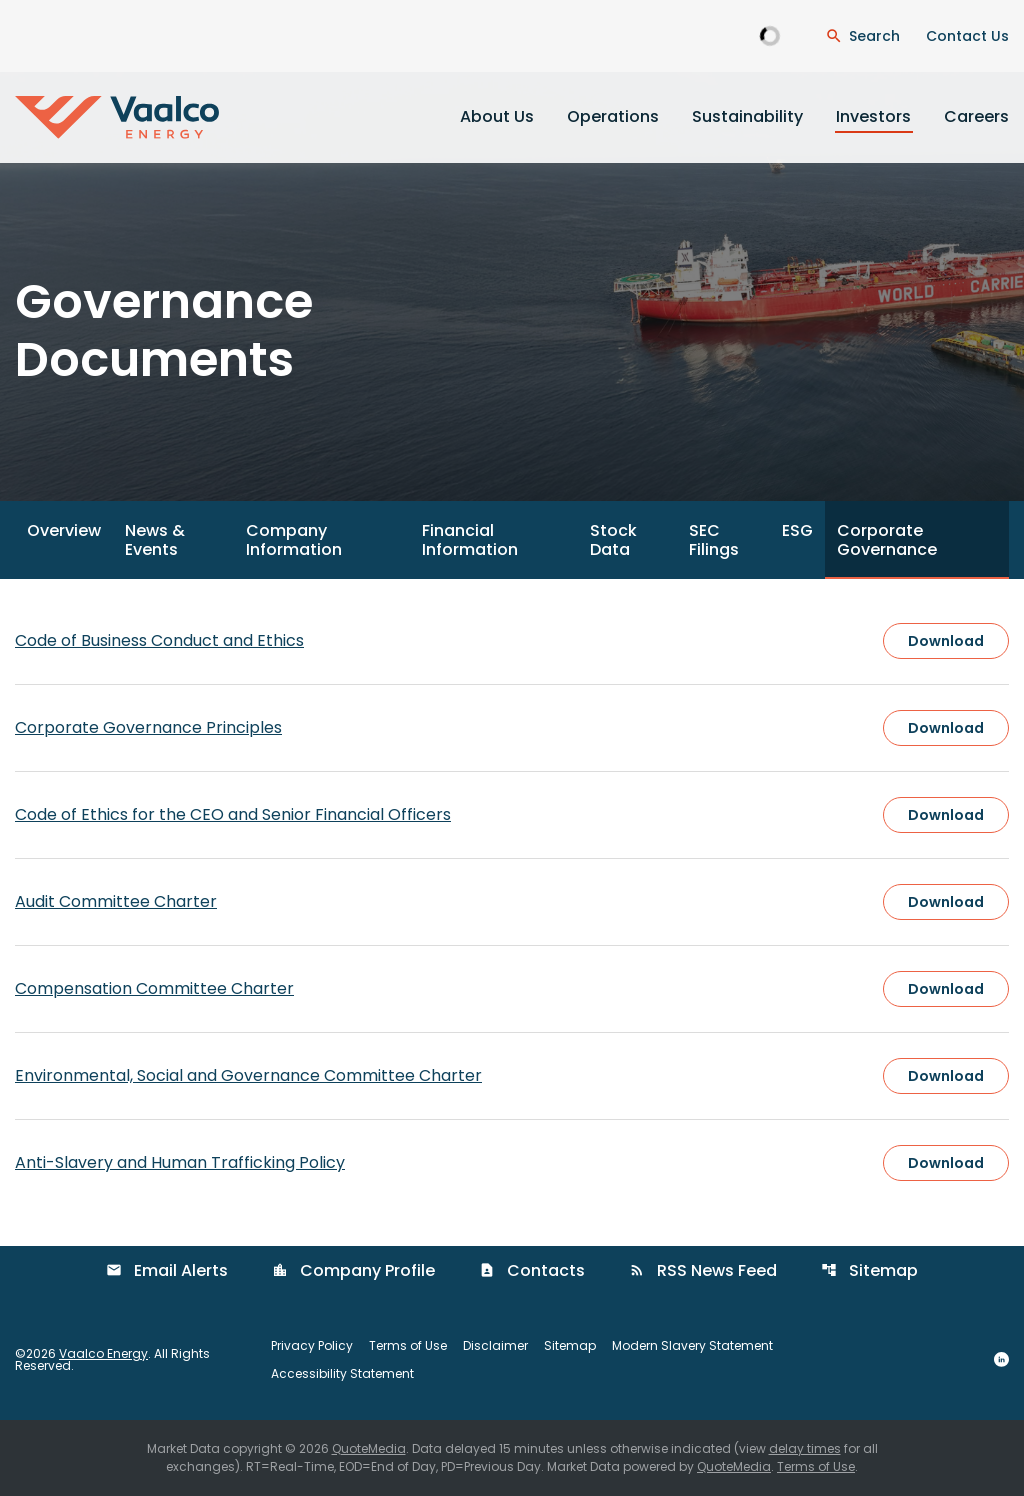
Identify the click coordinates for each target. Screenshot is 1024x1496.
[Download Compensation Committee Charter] (512, 989)
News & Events (155, 540)
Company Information (294, 540)
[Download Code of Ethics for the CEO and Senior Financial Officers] (512, 815)
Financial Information (470, 540)
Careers (976, 116)
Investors (873, 116)
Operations (613, 116)
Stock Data (613, 540)
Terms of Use (408, 1346)
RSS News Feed (703, 1270)
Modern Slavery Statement (692, 1346)
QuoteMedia (369, 1448)
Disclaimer (495, 1346)
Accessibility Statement (342, 1374)
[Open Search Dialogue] (862, 36)
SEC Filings (714, 540)
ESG (797, 530)
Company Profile (353, 1270)
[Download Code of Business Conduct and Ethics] (512, 641)
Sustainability (747, 116)
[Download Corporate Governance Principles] (512, 728)
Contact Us (967, 36)
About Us (497, 116)
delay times (805, 1448)
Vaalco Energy (103, 1353)
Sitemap (869, 1270)
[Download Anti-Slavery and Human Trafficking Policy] (512, 1163)
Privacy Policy (312, 1346)
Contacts (532, 1270)
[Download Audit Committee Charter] (512, 902)
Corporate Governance (887, 540)
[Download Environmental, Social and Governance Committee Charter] (512, 1076)
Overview (64, 530)
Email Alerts (167, 1270)
